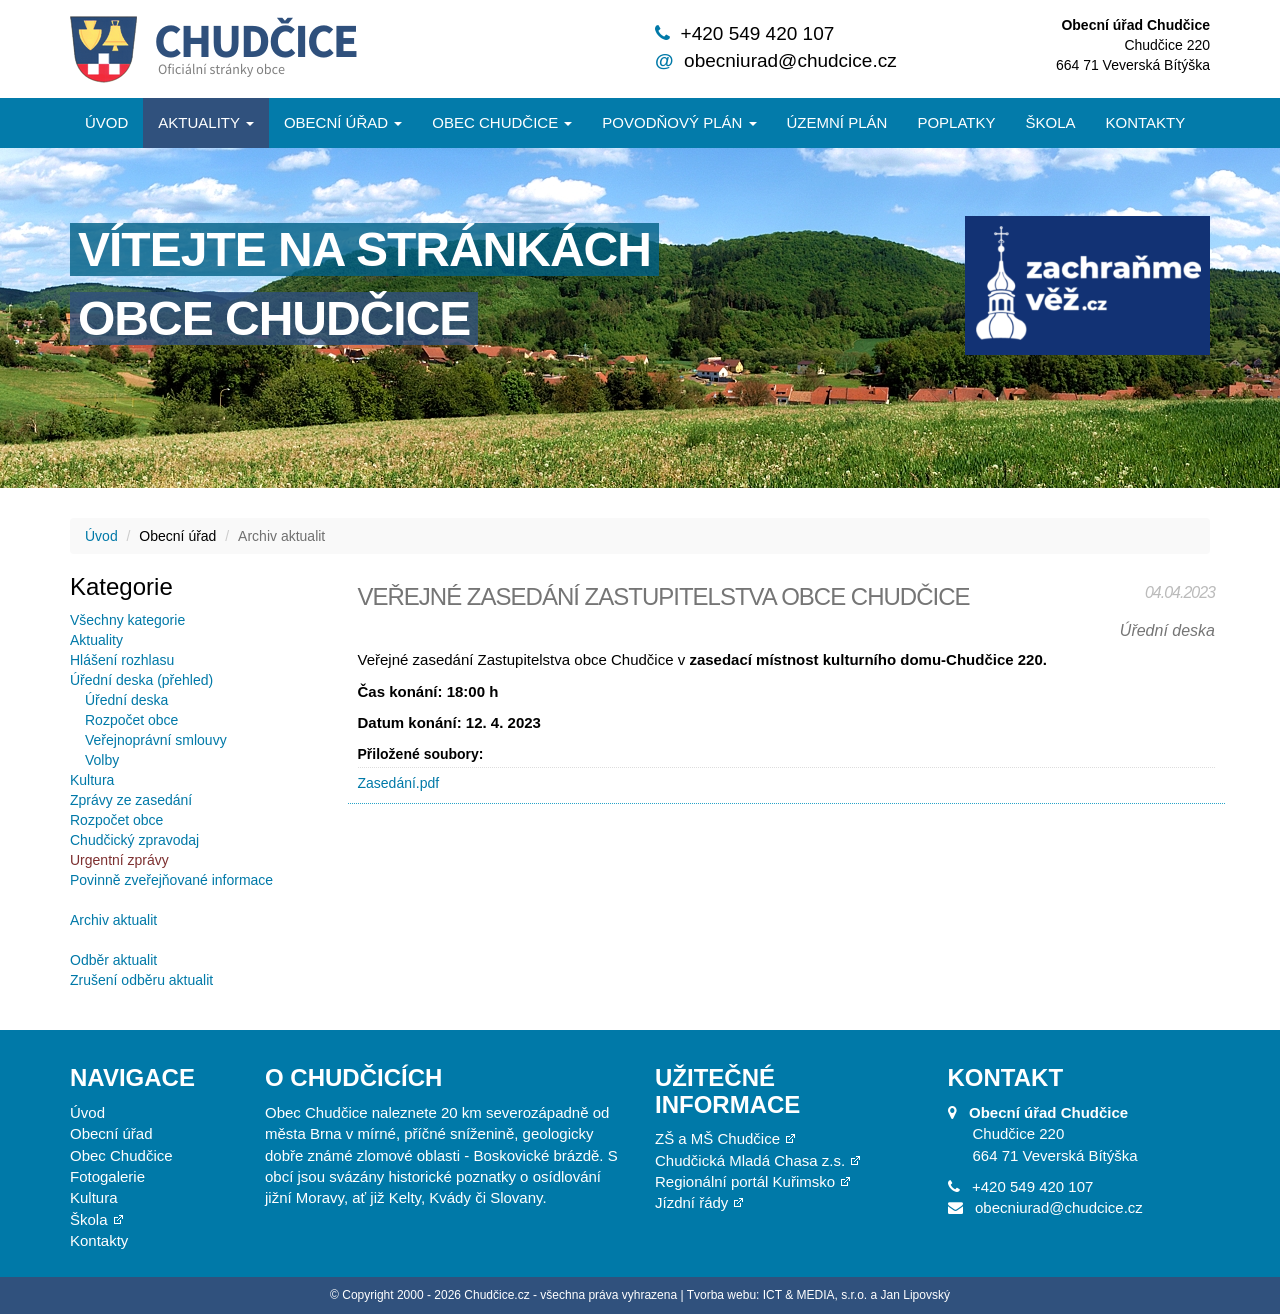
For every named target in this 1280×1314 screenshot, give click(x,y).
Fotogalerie (107, 1176)
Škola (1050, 122)
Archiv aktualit (113, 920)
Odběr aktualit (113, 960)
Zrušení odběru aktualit (141, 980)
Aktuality (206, 122)
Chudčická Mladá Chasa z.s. (750, 1160)
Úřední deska (126, 700)
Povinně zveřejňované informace (171, 880)
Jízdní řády (691, 1202)
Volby (102, 760)
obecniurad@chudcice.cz (790, 60)
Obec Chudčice (121, 1155)
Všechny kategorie (127, 620)
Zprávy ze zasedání (131, 800)
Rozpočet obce (131, 720)
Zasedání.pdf (399, 783)
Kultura (92, 780)
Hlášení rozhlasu (122, 660)
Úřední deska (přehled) (141, 680)
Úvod (106, 122)
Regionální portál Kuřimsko (745, 1181)
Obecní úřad (343, 122)
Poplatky (956, 122)
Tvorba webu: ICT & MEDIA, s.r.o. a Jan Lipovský (818, 1295)
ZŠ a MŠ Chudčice (717, 1138)
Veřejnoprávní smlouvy (156, 740)
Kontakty (1146, 122)
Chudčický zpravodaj (134, 840)
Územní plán (837, 122)
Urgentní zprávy (119, 860)
